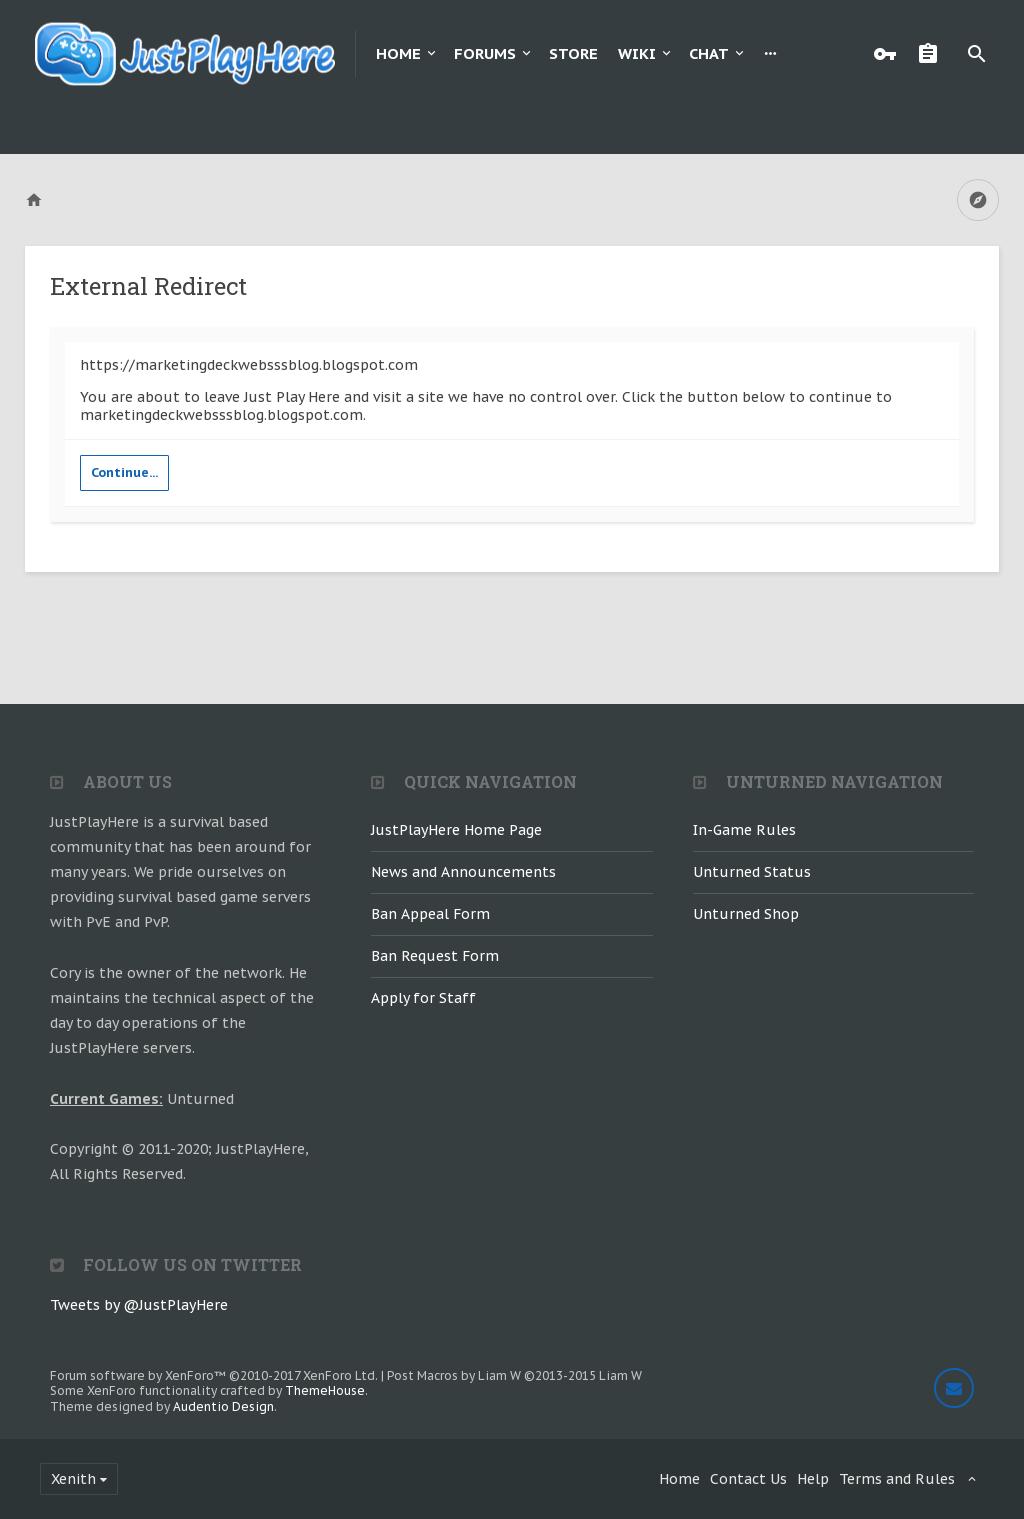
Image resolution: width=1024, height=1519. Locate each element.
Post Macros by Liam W (514, 1375)
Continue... (124, 472)
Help (813, 1479)
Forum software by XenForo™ (214, 1375)
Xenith (73, 1479)
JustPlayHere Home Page (456, 830)
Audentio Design (223, 1406)
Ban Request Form (435, 956)
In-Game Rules (744, 830)
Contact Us (748, 1479)
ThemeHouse (325, 1390)
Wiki (637, 53)
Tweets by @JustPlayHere (139, 1305)
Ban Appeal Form (430, 914)
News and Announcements (463, 872)
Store (573, 53)
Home (398, 53)
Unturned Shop (746, 914)
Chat (709, 53)
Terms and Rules (897, 1479)
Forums (485, 53)
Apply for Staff (423, 998)
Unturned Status (752, 872)
